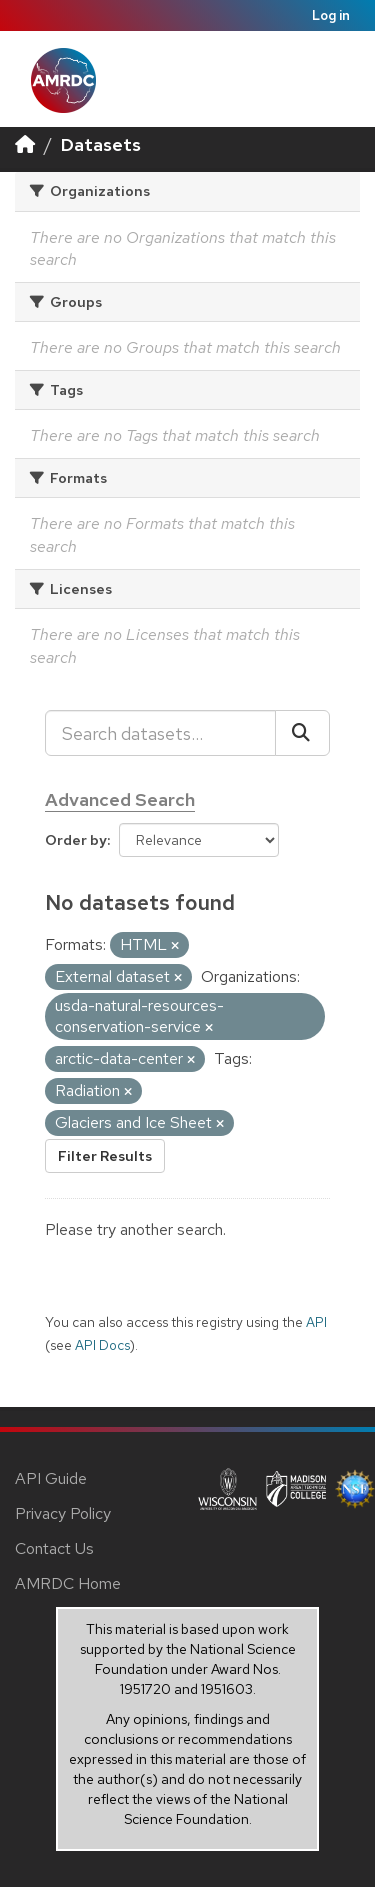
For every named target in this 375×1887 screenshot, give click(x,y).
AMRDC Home (68, 1583)
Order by (76, 840)
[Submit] (302, 733)
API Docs (102, 1345)
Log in (331, 15)
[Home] (25, 144)
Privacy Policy (63, 1513)
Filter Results (105, 1156)
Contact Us (54, 1548)
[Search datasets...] (160, 733)
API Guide (51, 1478)
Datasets (101, 144)
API (316, 1322)
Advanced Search (120, 799)
